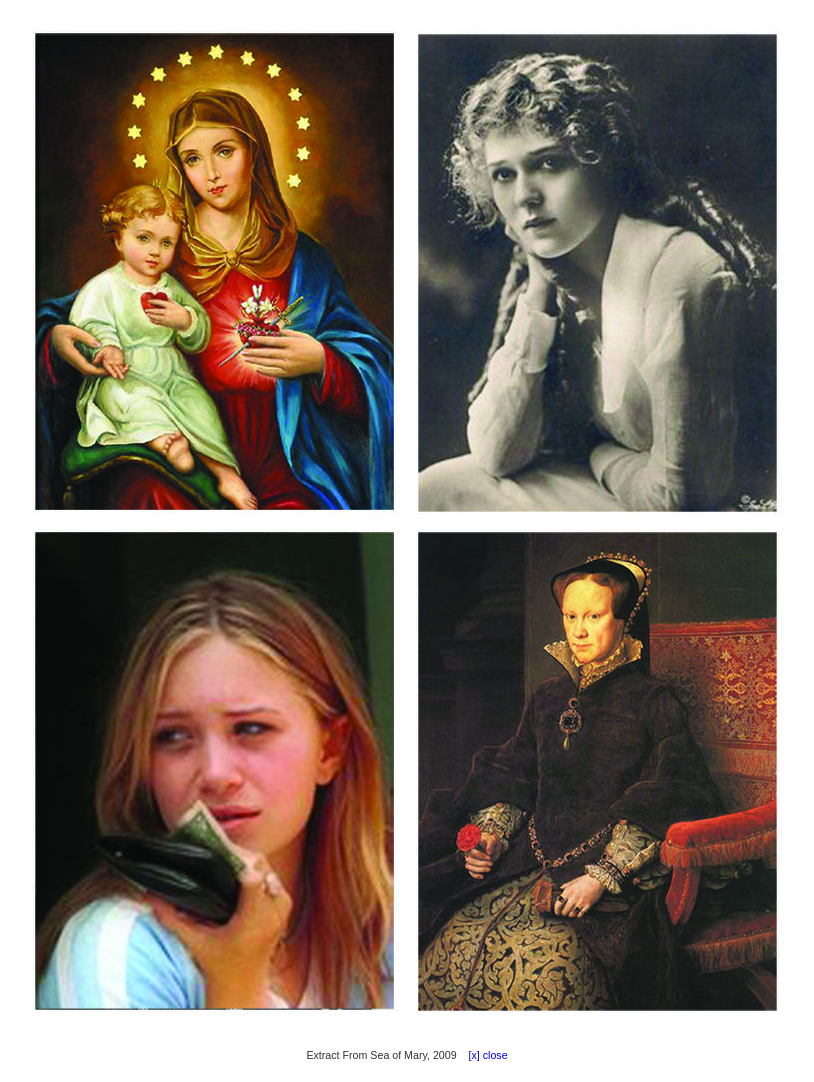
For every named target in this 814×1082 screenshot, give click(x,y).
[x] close (484, 1055)
